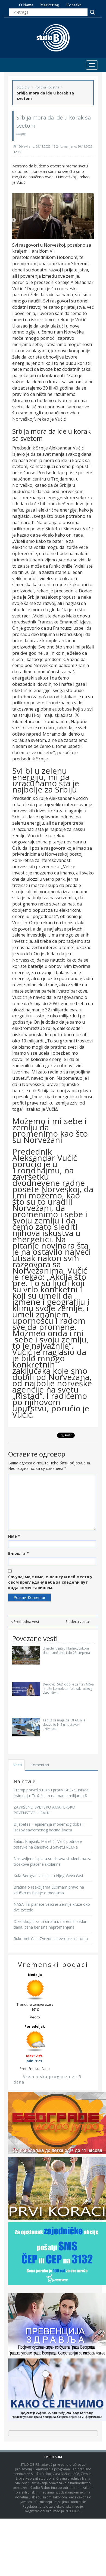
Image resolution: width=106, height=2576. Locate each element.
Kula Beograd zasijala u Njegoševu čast (48, 1875)
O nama (26, 4)
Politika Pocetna (47, 87)
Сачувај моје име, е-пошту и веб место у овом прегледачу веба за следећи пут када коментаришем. (50, 1582)
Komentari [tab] (39, 1764)
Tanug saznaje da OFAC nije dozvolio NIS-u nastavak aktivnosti (64, 1724)
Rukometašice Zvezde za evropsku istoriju (51, 1938)
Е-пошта (18, 1553)
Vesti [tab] (17, 1764)
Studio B (23, 87)
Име (14, 1536)
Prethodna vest (25, 1621)
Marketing (49, 4)
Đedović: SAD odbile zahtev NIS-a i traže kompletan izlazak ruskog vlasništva (68, 1688)
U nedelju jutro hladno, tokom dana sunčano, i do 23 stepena (66, 1650)
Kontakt (73, 4)
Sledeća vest (77, 1621)
